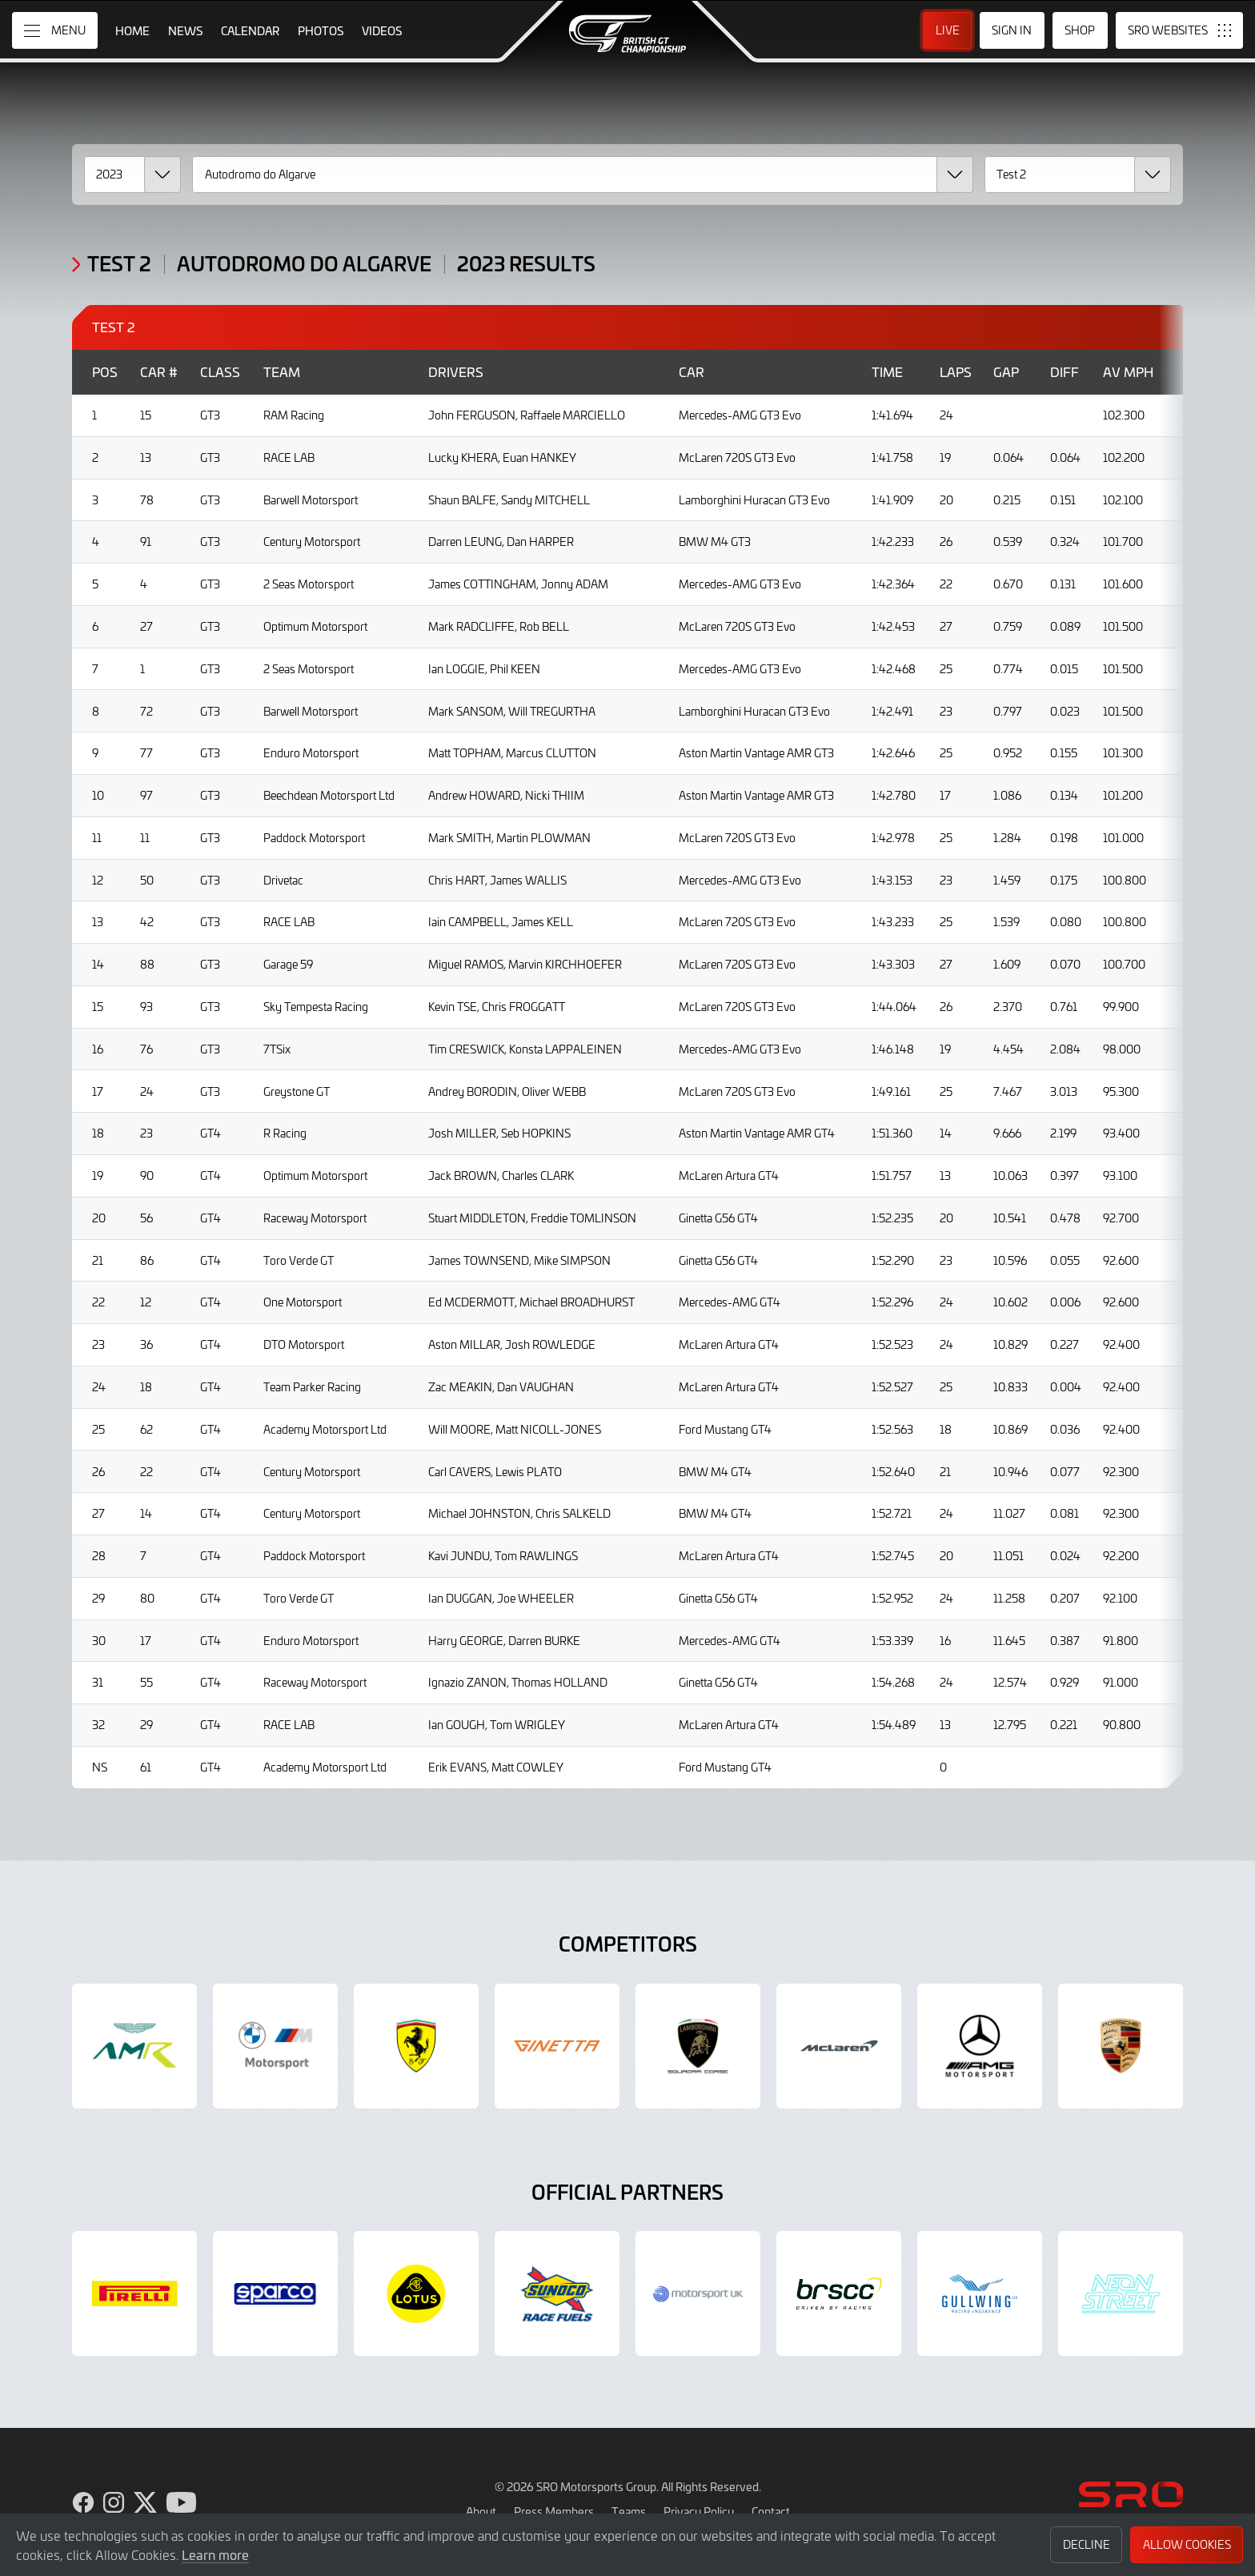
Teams (628, 2511)
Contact (771, 2511)
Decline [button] (1086, 2544)
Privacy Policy (699, 2511)
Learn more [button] (215, 2554)
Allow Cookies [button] (1187, 2544)
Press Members (554, 2511)
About (481, 2511)
